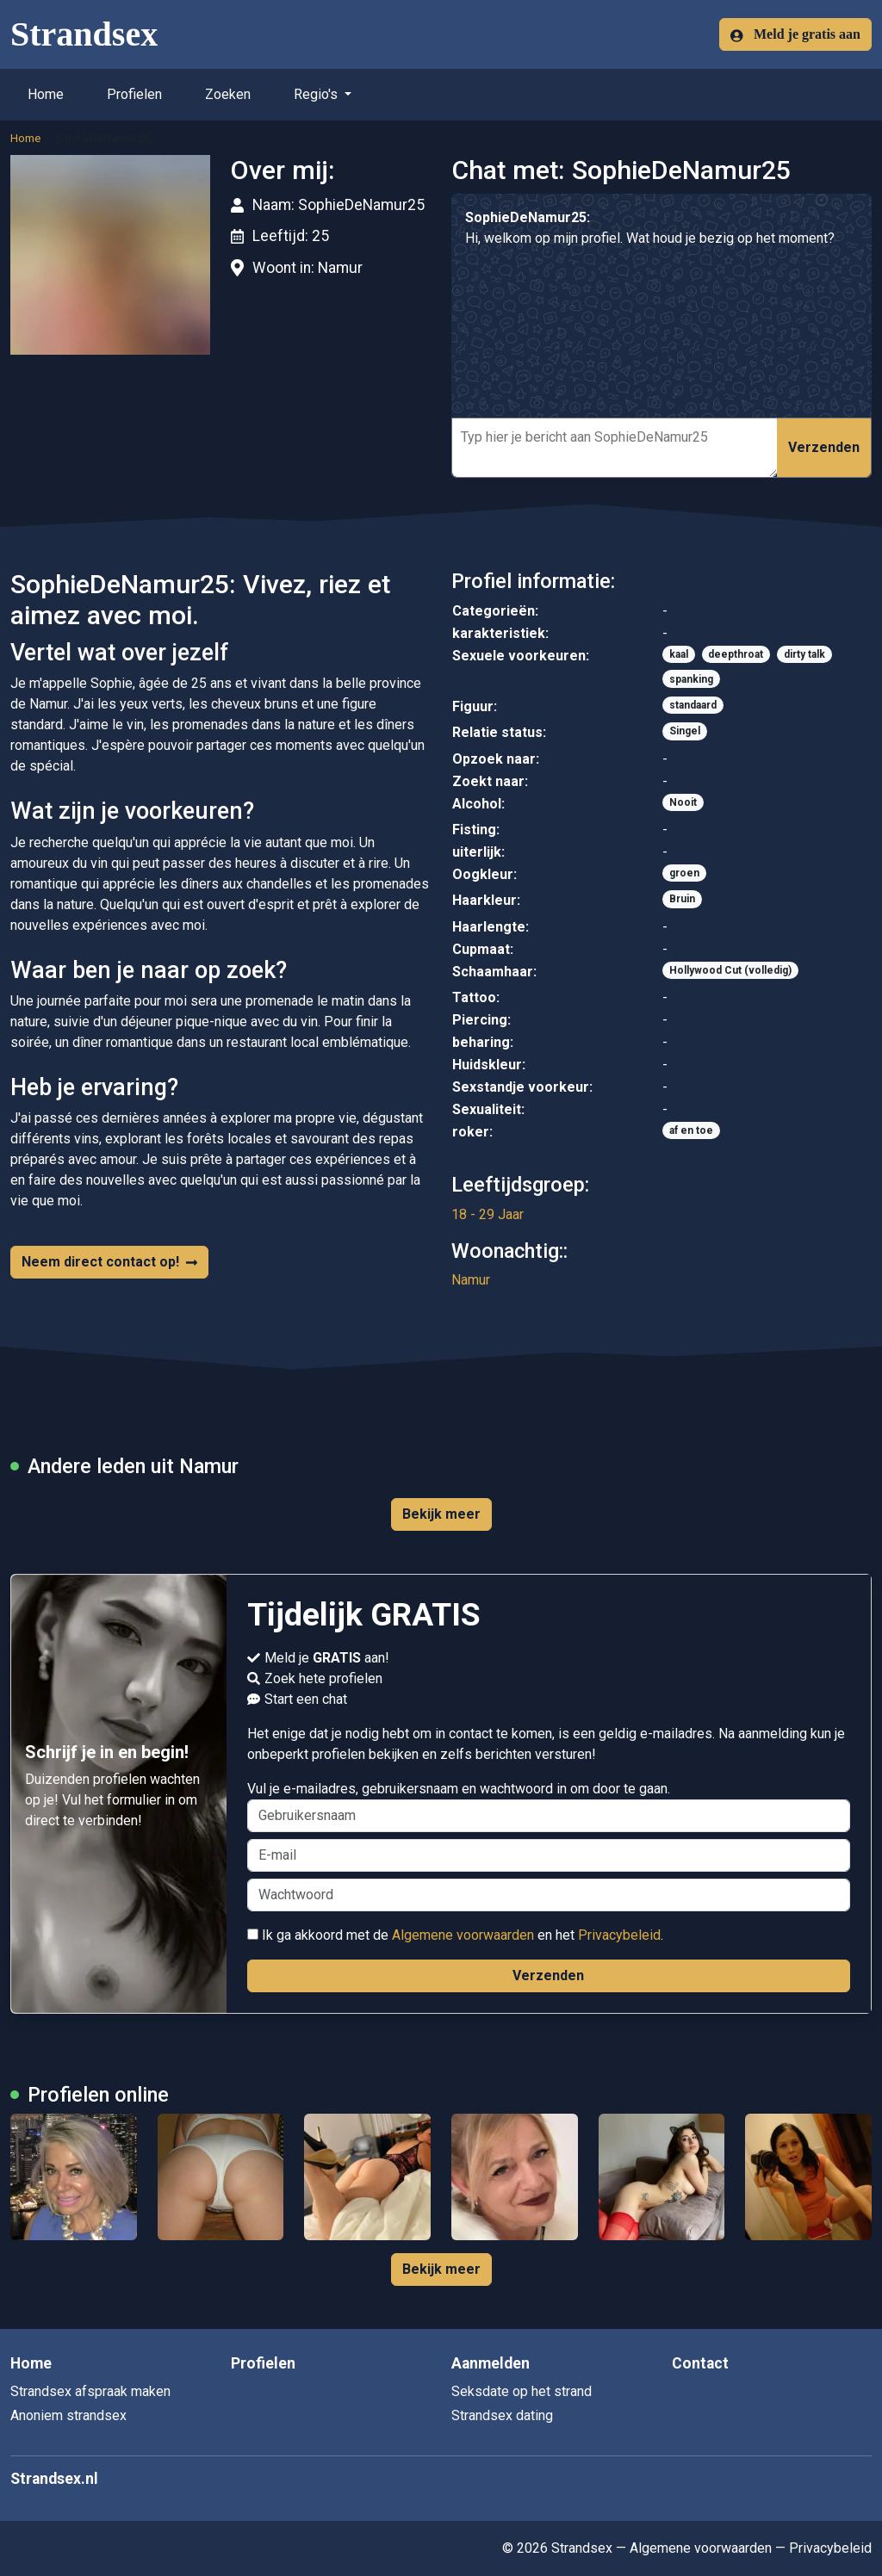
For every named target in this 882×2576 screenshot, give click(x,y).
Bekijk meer (441, 1514)
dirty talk (804, 654)
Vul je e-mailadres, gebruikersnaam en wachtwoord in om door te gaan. (549, 1806)
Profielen (134, 94)
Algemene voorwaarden (463, 1935)
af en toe (691, 1130)
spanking (691, 679)
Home (46, 94)
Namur (470, 1280)
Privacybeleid (619, 1935)
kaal (678, 654)
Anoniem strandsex (68, 2415)
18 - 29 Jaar (487, 1214)
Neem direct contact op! (109, 1262)
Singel (684, 731)
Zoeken (228, 94)
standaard (693, 705)
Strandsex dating (502, 2415)
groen (684, 873)
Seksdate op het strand (521, 2391)
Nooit (683, 802)
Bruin (682, 899)
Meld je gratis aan (795, 34)
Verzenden (824, 447)
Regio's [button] (317, 94)
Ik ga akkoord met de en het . (455, 1935)
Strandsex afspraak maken (90, 2391)
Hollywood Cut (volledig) (730, 970)
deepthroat (735, 654)
